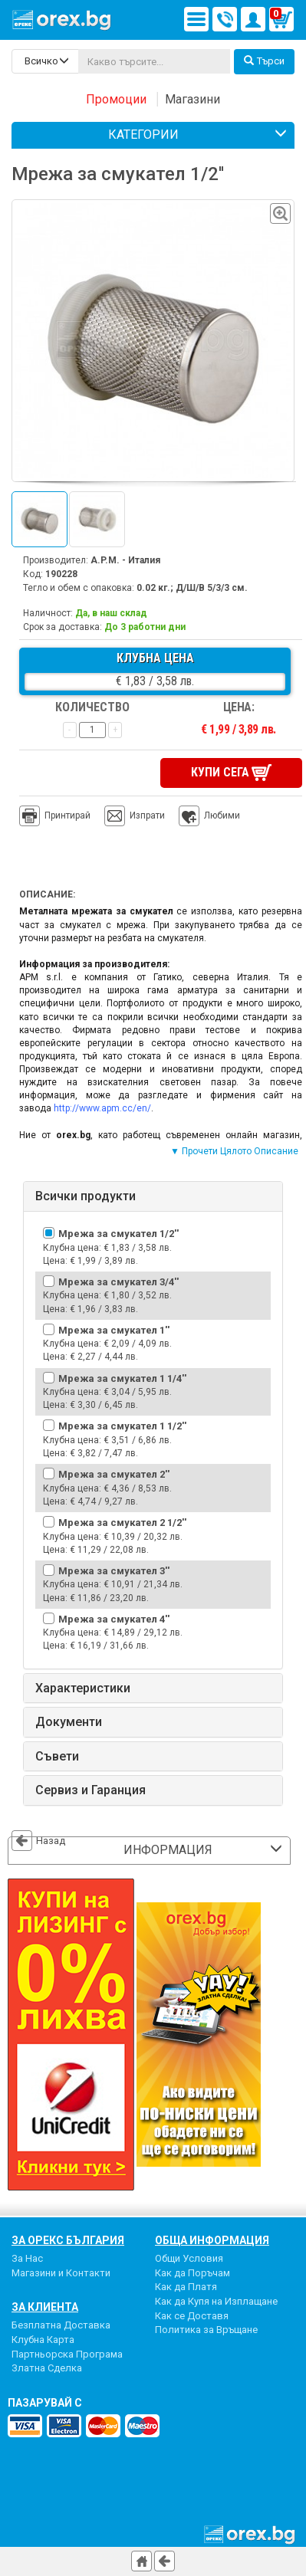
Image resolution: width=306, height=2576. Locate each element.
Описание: (47, 894)
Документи (68, 1722)
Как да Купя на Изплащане (216, 2301)
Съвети (57, 1757)
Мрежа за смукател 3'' (113, 1571)
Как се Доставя (192, 2316)
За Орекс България (68, 2240)
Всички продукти (85, 1196)
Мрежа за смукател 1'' (113, 1330)
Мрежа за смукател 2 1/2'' (122, 1522)
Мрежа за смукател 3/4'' (118, 1282)
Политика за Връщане (206, 2329)
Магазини (192, 99)
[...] (154, 61)
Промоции (116, 99)
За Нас (27, 2258)
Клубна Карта (43, 2339)
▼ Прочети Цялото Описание (234, 1151)
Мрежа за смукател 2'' (113, 1474)
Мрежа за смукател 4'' (113, 1619)
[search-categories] (45, 61)
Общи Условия (189, 2258)
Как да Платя (186, 2286)
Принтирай (54, 816)
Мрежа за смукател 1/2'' (118, 1233)
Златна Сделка (47, 2368)
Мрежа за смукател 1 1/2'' (122, 1426)
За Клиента (45, 2307)
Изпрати (147, 815)
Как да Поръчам (192, 2273)
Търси (264, 61)
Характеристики (82, 1688)
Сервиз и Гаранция (90, 1790)
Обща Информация (212, 2240)
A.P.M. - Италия (125, 560)
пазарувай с (45, 2403)
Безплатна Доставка (61, 2325)
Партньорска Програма (67, 2354)
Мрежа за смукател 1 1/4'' (122, 1378)
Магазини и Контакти (61, 2273)
